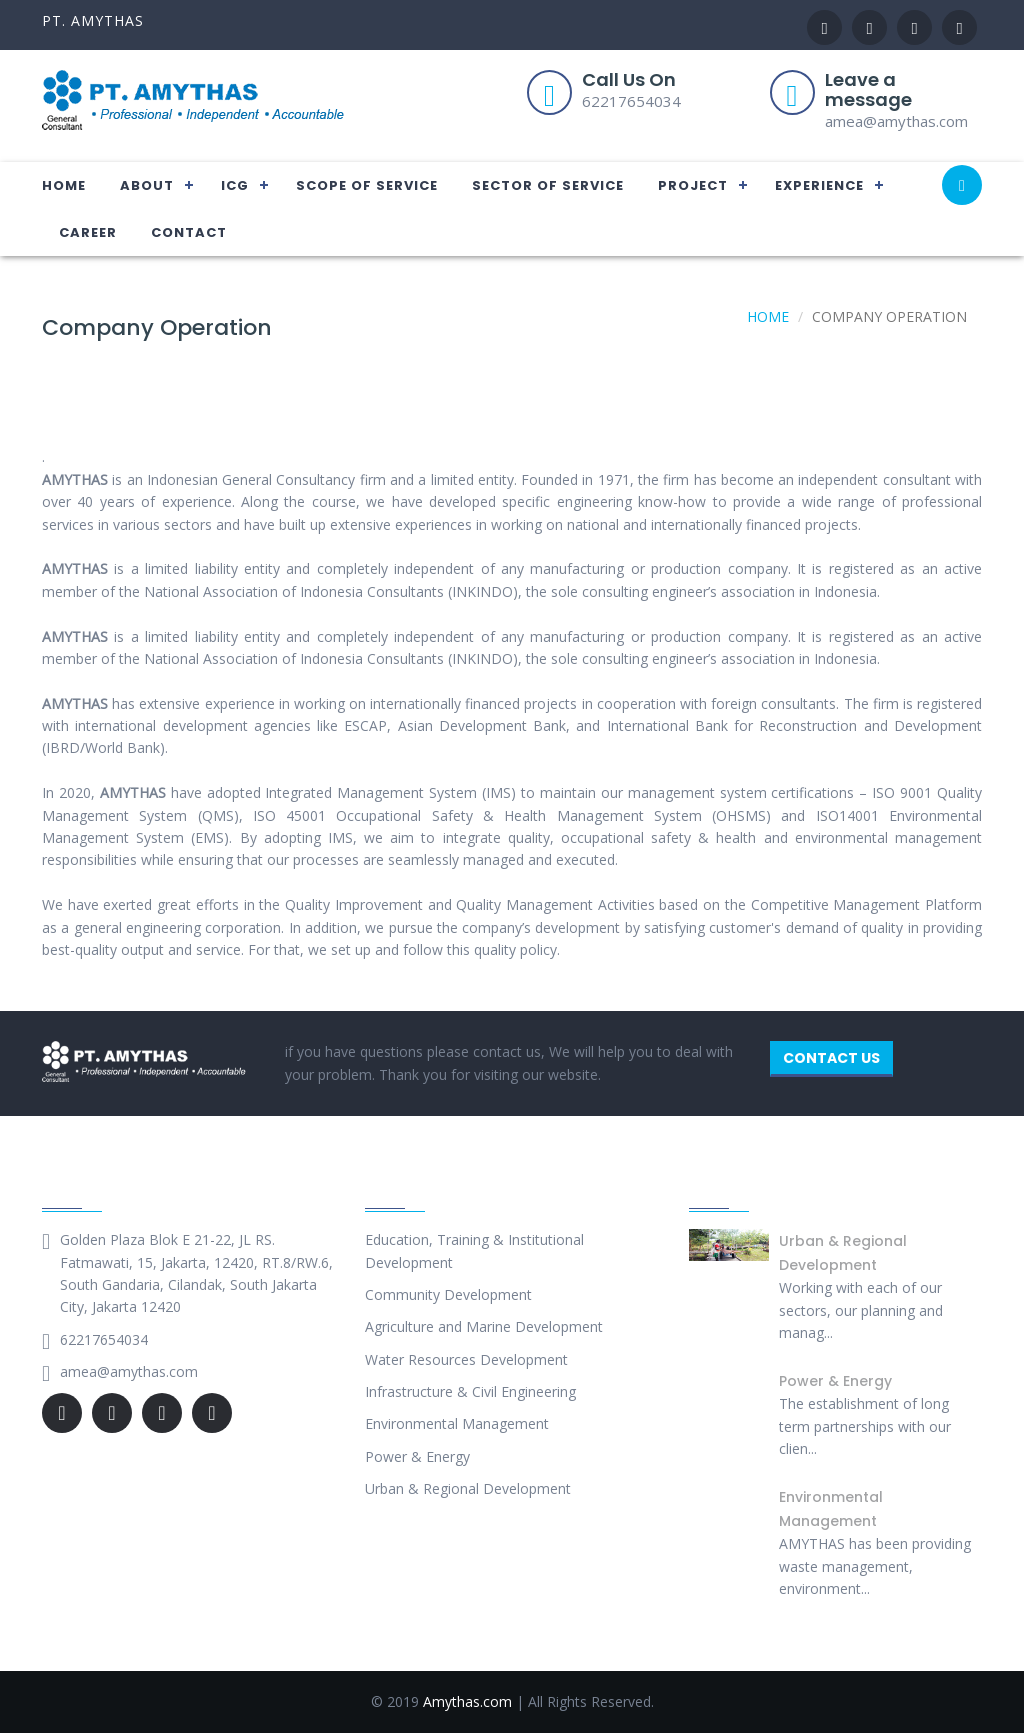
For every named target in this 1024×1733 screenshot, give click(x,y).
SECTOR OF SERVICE (548, 185)
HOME (64, 185)
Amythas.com (467, 1701)
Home (768, 316)
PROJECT (693, 185)
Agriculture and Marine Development (484, 1326)
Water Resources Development (466, 1359)
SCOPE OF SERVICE (367, 185)
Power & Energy (417, 1456)
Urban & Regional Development (468, 1488)
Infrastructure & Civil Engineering (470, 1391)
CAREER (88, 232)
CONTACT (189, 232)
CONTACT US (831, 1058)
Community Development (448, 1294)
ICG (235, 185)
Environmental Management (457, 1423)
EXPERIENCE (819, 185)
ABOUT (147, 185)
